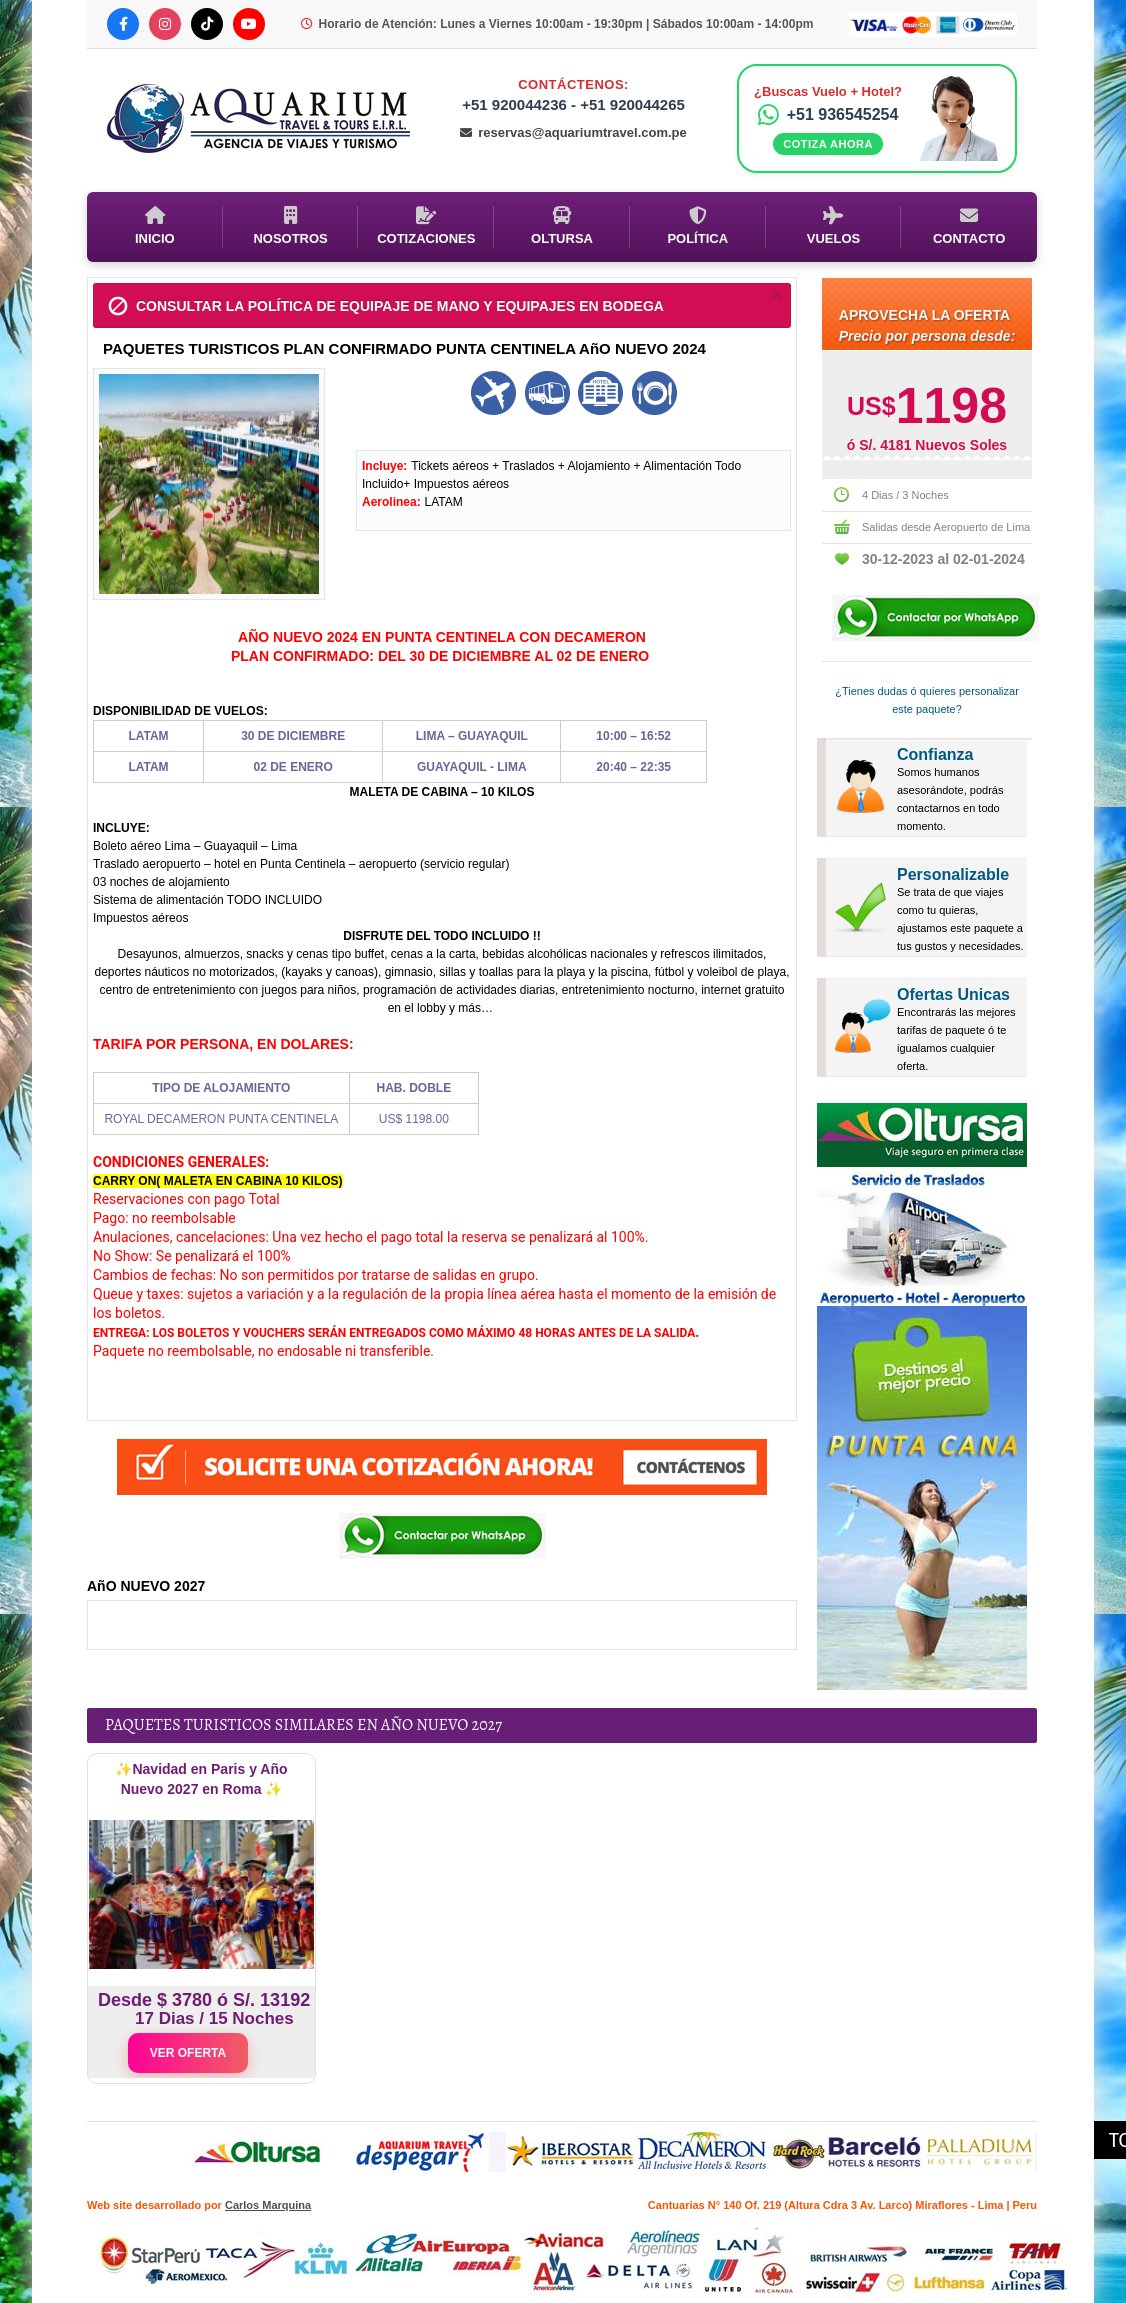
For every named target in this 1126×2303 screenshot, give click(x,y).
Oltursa (562, 226)
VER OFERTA (188, 2053)
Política (697, 226)
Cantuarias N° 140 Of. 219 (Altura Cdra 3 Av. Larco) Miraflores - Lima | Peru (842, 2205)
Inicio (155, 226)
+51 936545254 (828, 115)
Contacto (969, 226)
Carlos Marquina (268, 2205)
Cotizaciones (426, 226)
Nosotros (290, 226)
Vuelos (833, 226)
